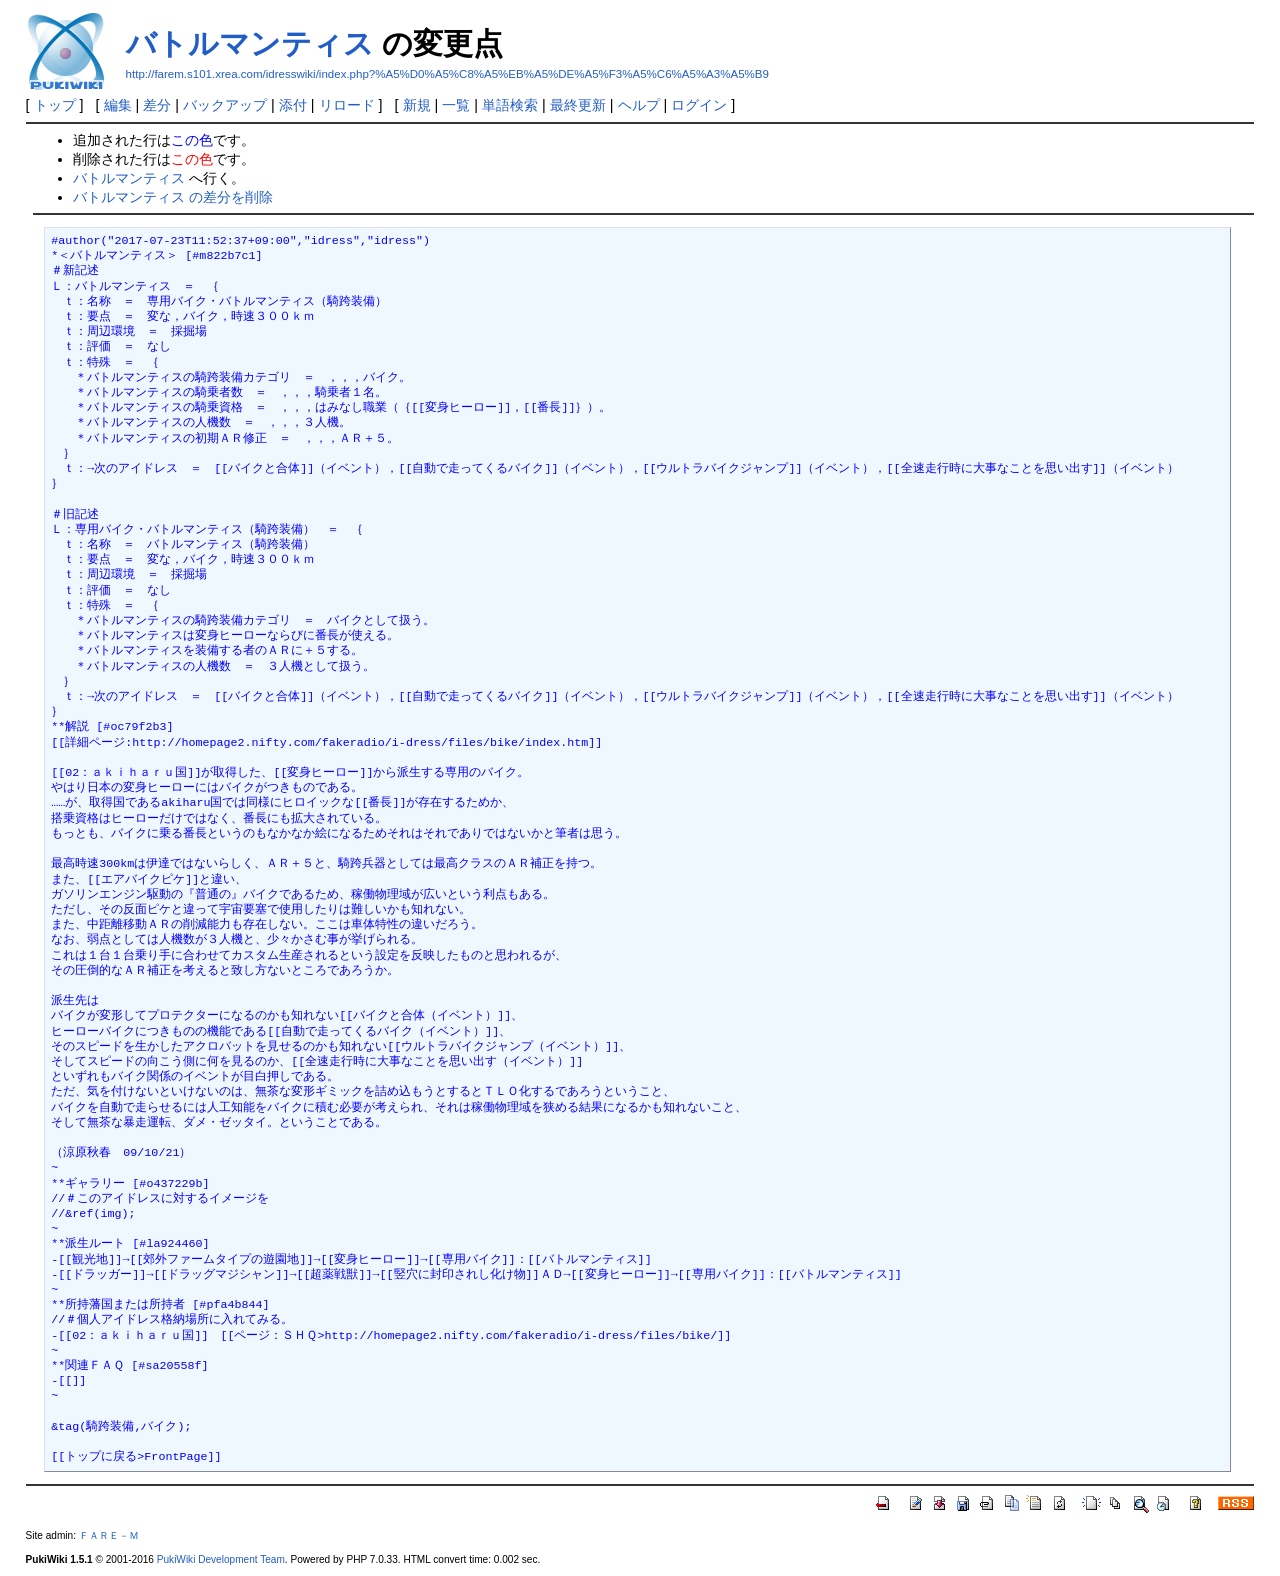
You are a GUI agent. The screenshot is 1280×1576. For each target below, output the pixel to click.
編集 (118, 105)
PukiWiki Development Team (221, 1559)
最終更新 (578, 105)
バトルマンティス (250, 43)
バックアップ (225, 105)
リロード (347, 105)
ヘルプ (639, 105)
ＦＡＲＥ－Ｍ (109, 1535)
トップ (55, 105)
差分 (157, 105)
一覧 (456, 105)
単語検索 (510, 105)
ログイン (699, 105)
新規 (417, 105)
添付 (293, 105)
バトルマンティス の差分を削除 (173, 197)
